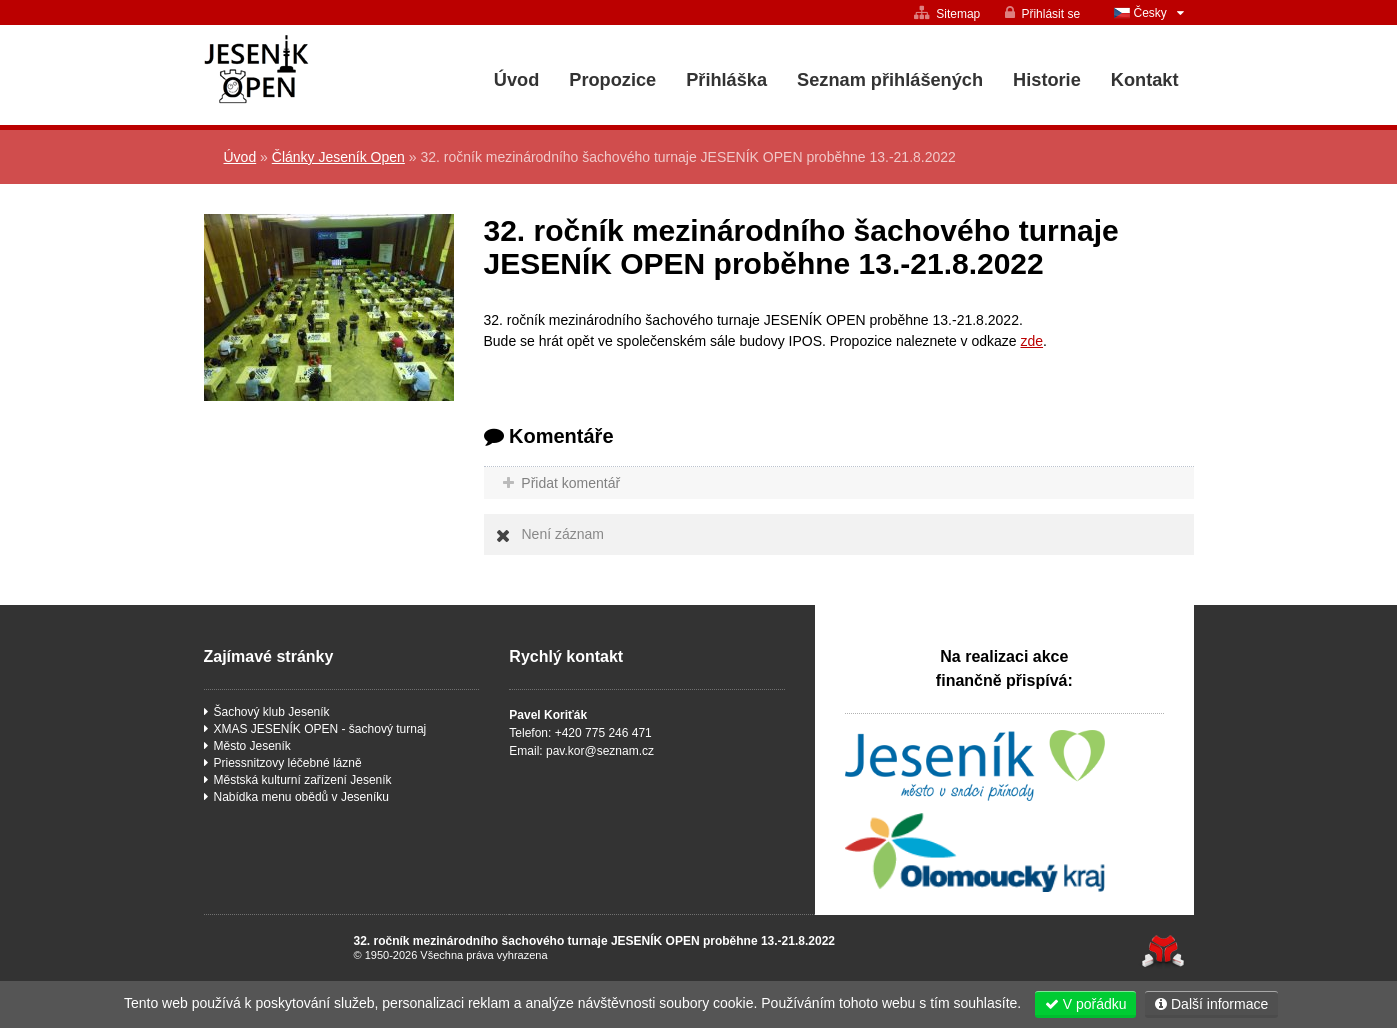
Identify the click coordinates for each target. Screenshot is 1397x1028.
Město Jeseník (252, 746)
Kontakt (1145, 80)
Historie (1047, 80)
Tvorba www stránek (1163, 951)
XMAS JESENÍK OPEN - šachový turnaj (320, 729)
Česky (1150, 13)
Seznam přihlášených (890, 80)
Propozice (612, 80)
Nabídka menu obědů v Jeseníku (301, 797)
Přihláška (726, 80)
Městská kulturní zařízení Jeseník (303, 780)
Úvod (312, 70)
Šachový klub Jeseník (272, 712)
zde (1031, 341)
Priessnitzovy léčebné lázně (288, 763)
